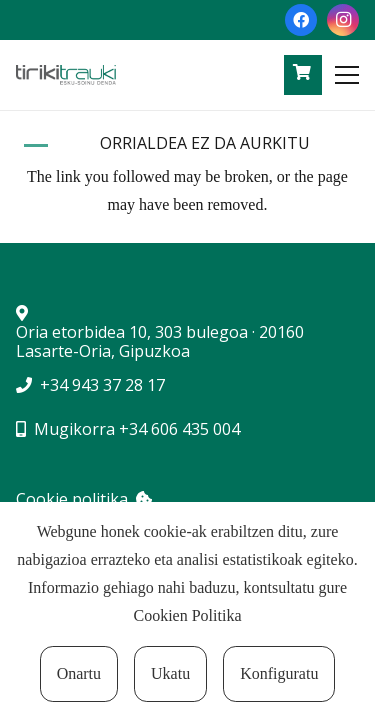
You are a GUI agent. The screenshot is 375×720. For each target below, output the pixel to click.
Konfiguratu (279, 673)
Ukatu (170, 673)
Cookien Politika (188, 615)
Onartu (79, 673)
